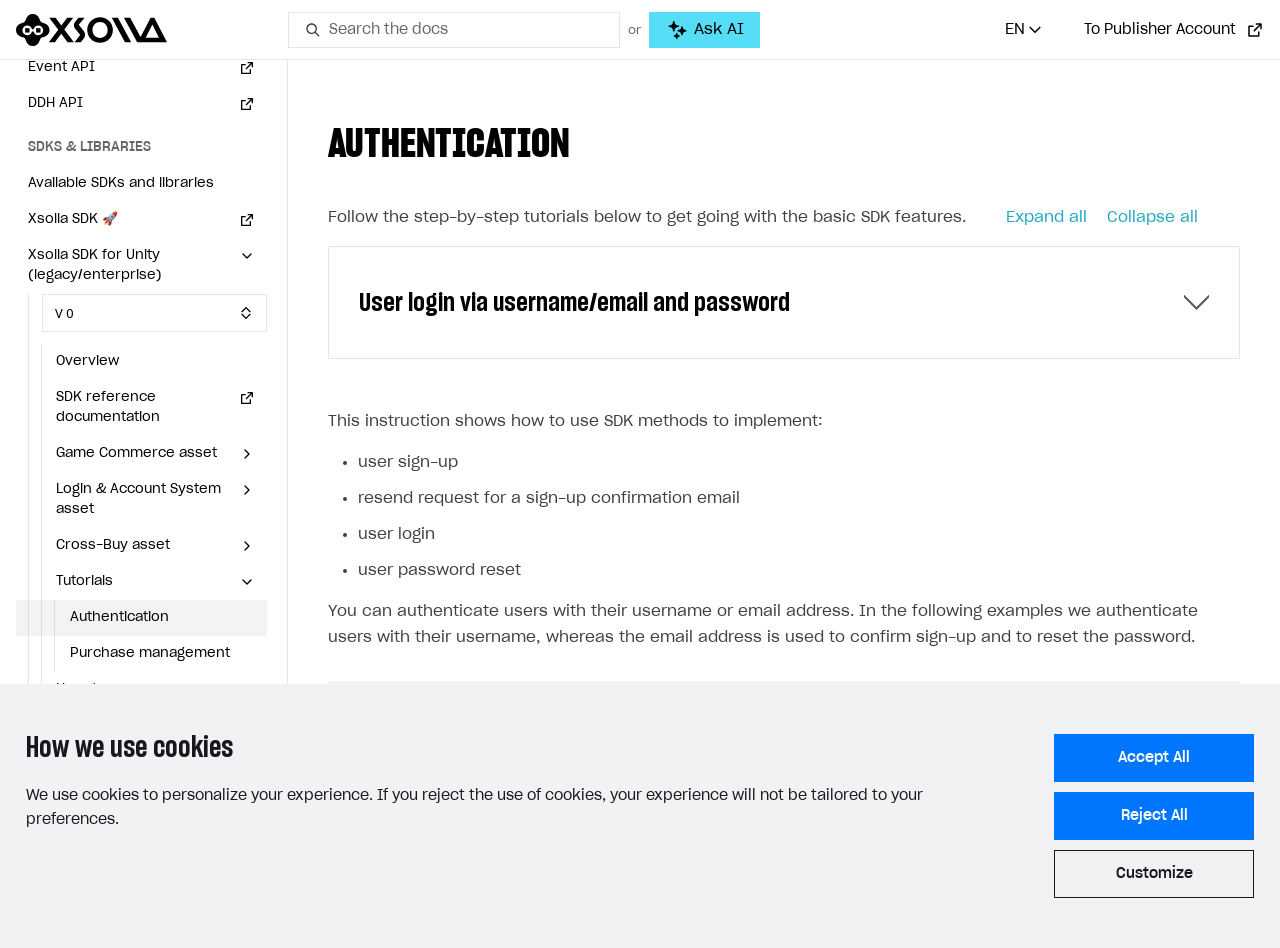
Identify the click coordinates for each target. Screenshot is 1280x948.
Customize (1154, 874)
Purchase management (150, 653)
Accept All (1154, 758)
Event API (61, 67)
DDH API (55, 103)
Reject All (1154, 816)
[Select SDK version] (154, 313)
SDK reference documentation (108, 407)
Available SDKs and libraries (121, 183)
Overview (87, 361)
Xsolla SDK (73, 219)
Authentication (119, 617)
